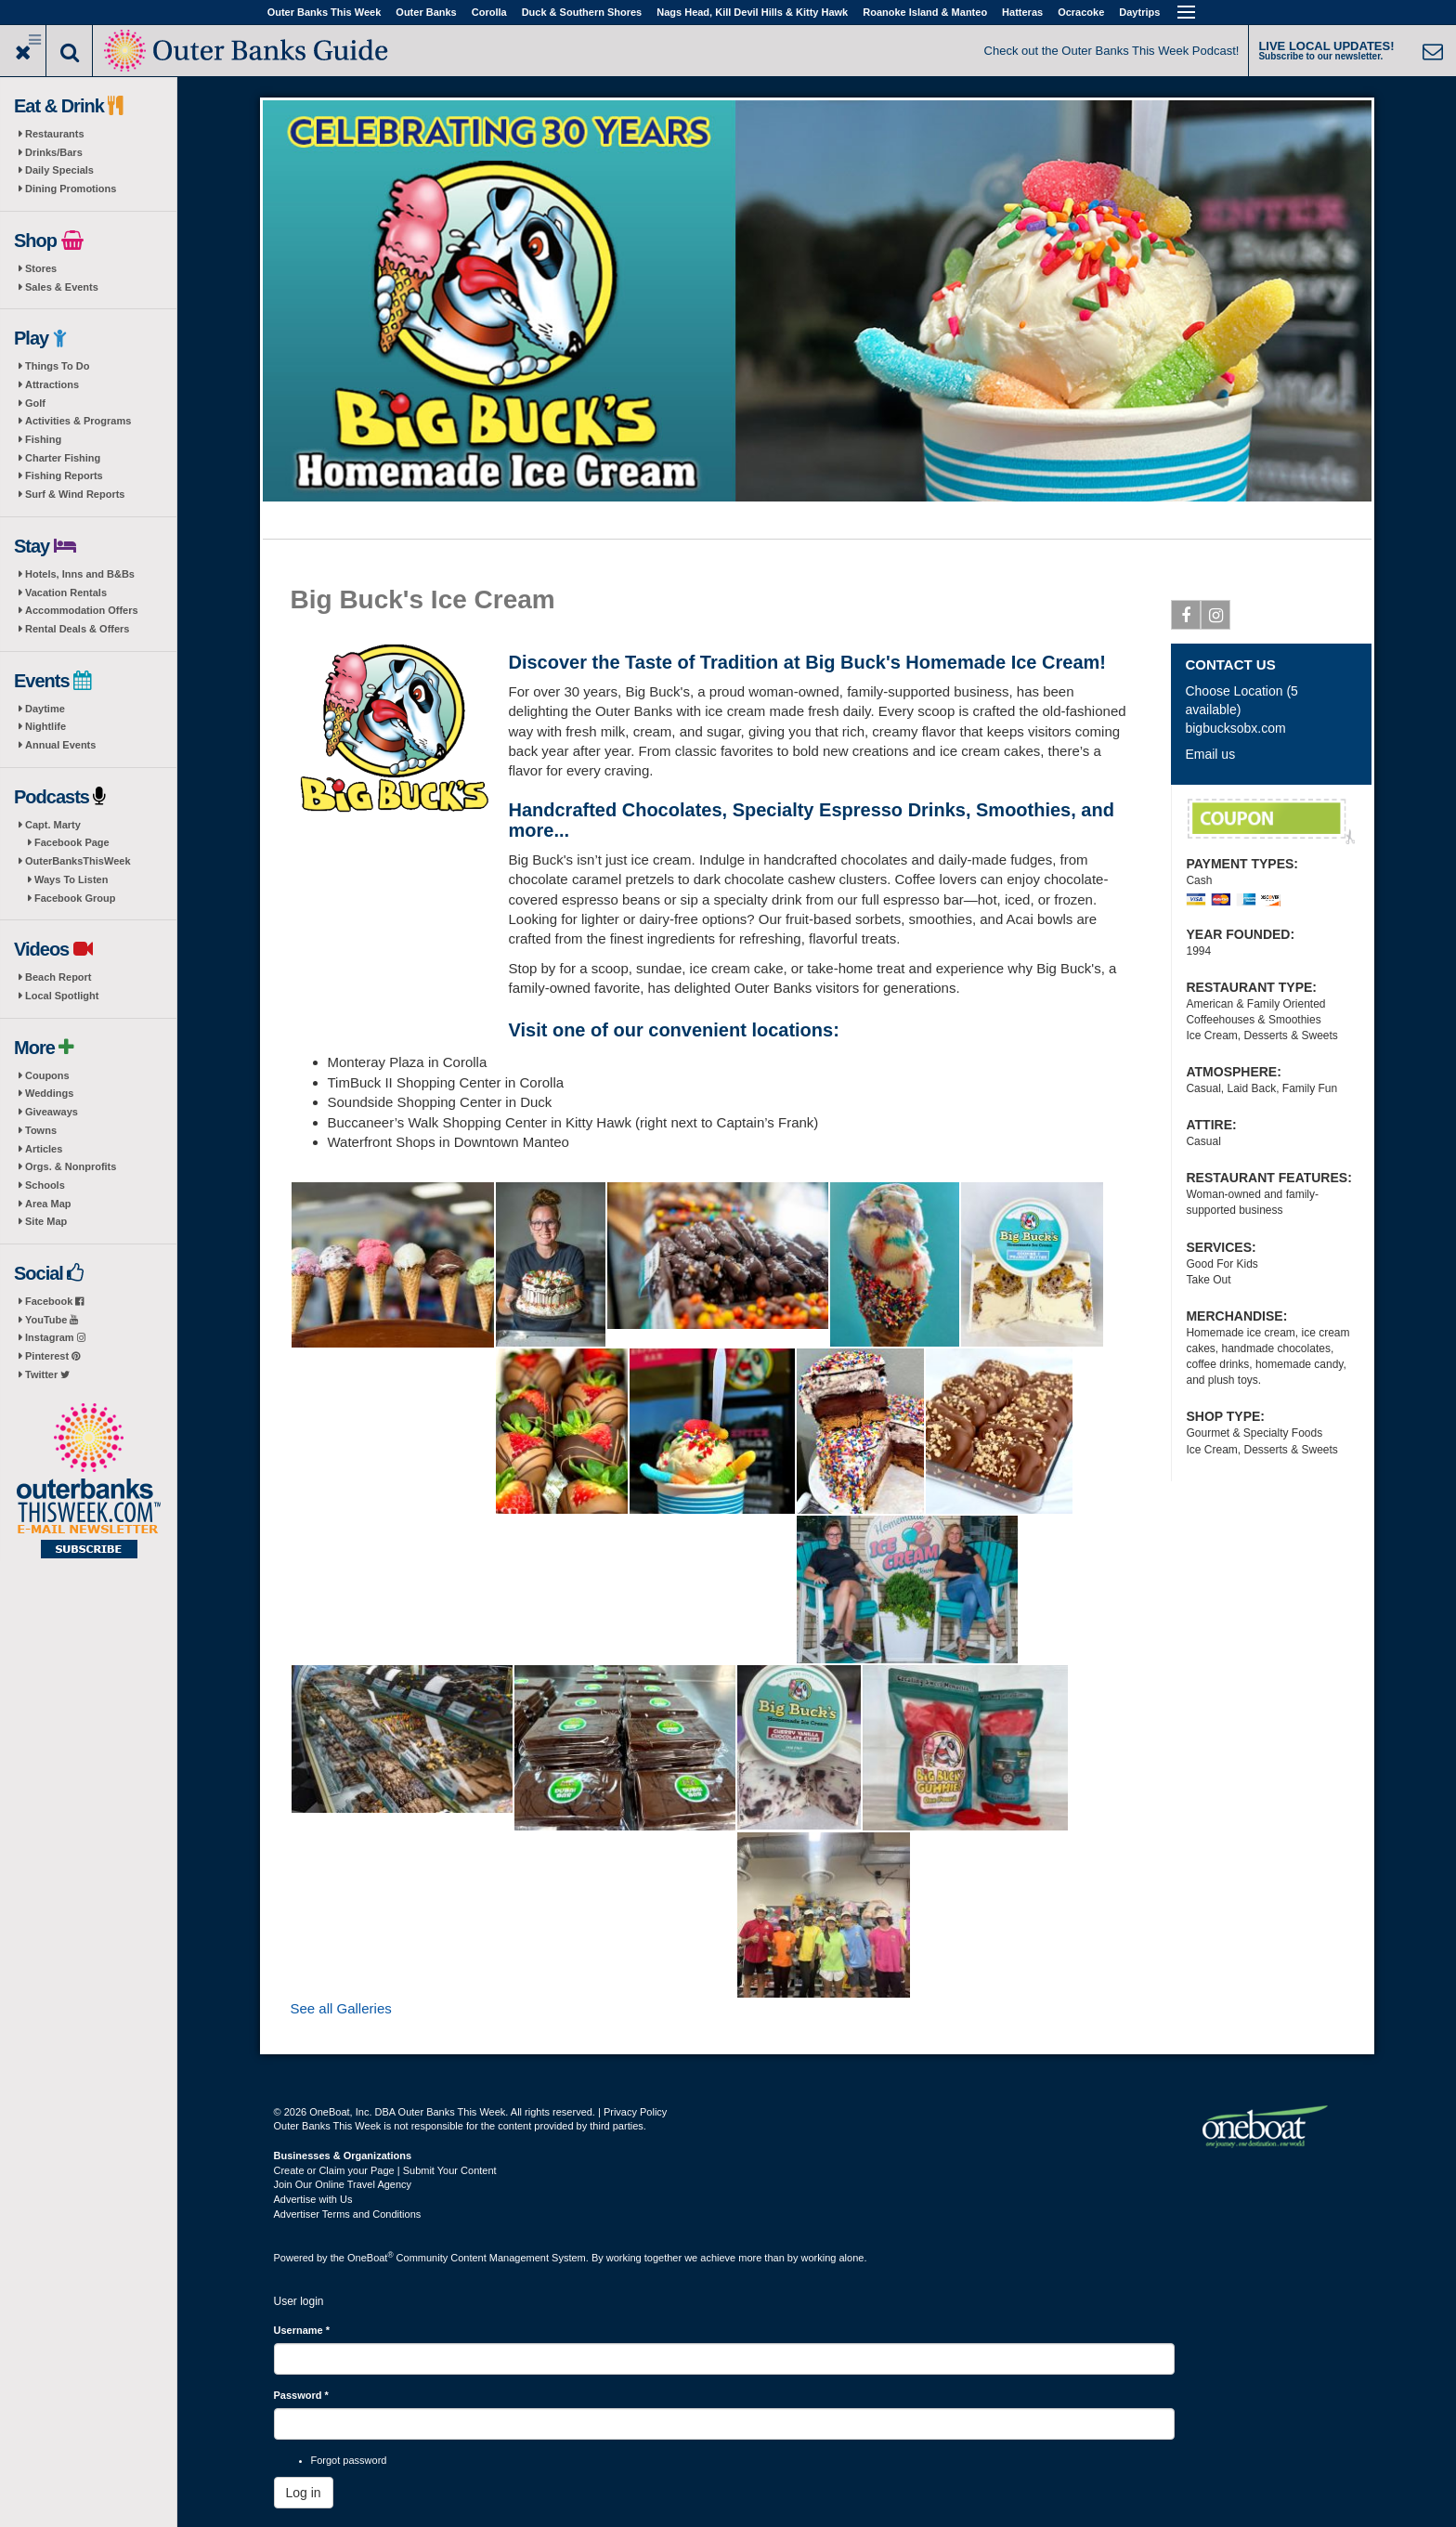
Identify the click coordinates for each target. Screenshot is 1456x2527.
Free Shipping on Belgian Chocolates (1271, 822)
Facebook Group (74, 898)
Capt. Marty (53, 824)
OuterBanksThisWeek (78, 860)
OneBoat (370, 2257)
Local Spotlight (61, 995)
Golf (35, 403)
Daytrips (1139, 12)
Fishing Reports (64, 475)
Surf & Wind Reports (74, 494)
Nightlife (45, 726)
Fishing (43, 439)
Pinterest (52, 1355)
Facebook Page (72, 842)
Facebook (54, 1301)
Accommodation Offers (81, 610)
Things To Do (57, 365)
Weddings (49, 1093)
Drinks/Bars (54, 152)
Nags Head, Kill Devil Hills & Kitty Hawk (752, 12)
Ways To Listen (71, 879)
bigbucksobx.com (1235, 728)
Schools (45, 1185)
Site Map (46, 1221)
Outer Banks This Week (324, 12)
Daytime (45, 708)
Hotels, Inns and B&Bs (80, 574)
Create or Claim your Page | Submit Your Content (385, 2170)
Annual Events (60, 744)
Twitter (47, 1374)
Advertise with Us (313, 2199)
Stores (41, 268)
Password (301, 2395)
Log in (303, 2492)
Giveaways (51, 1111)
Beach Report (58, 977)
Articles (43, 1148)
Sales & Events (61, 287)
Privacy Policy (635, 2111)
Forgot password (349, 2460)
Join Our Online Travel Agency (343, 2184)
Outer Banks (426, 12)
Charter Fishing (62, 457)
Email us (1210, 754)
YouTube (51, 1319)
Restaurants (54, 133)
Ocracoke (1081, 12)
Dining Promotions (70, 188)
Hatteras (1022, 12)
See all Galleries (341, 2008)
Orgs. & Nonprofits (70, 1166)
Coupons (47, 1075)
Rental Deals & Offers (77, 628)
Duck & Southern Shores (582, 12)
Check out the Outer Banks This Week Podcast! (1112, 51)
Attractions (52, 384)
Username (302, 2330)
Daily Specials (59, 170)
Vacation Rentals (66, 592)
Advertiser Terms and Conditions (348, 2214)
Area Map (48, 1203)
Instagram (55, 1337)
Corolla (489, 12)
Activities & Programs (78, 420)
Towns (41, 1130)
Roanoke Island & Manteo (925, 12)
